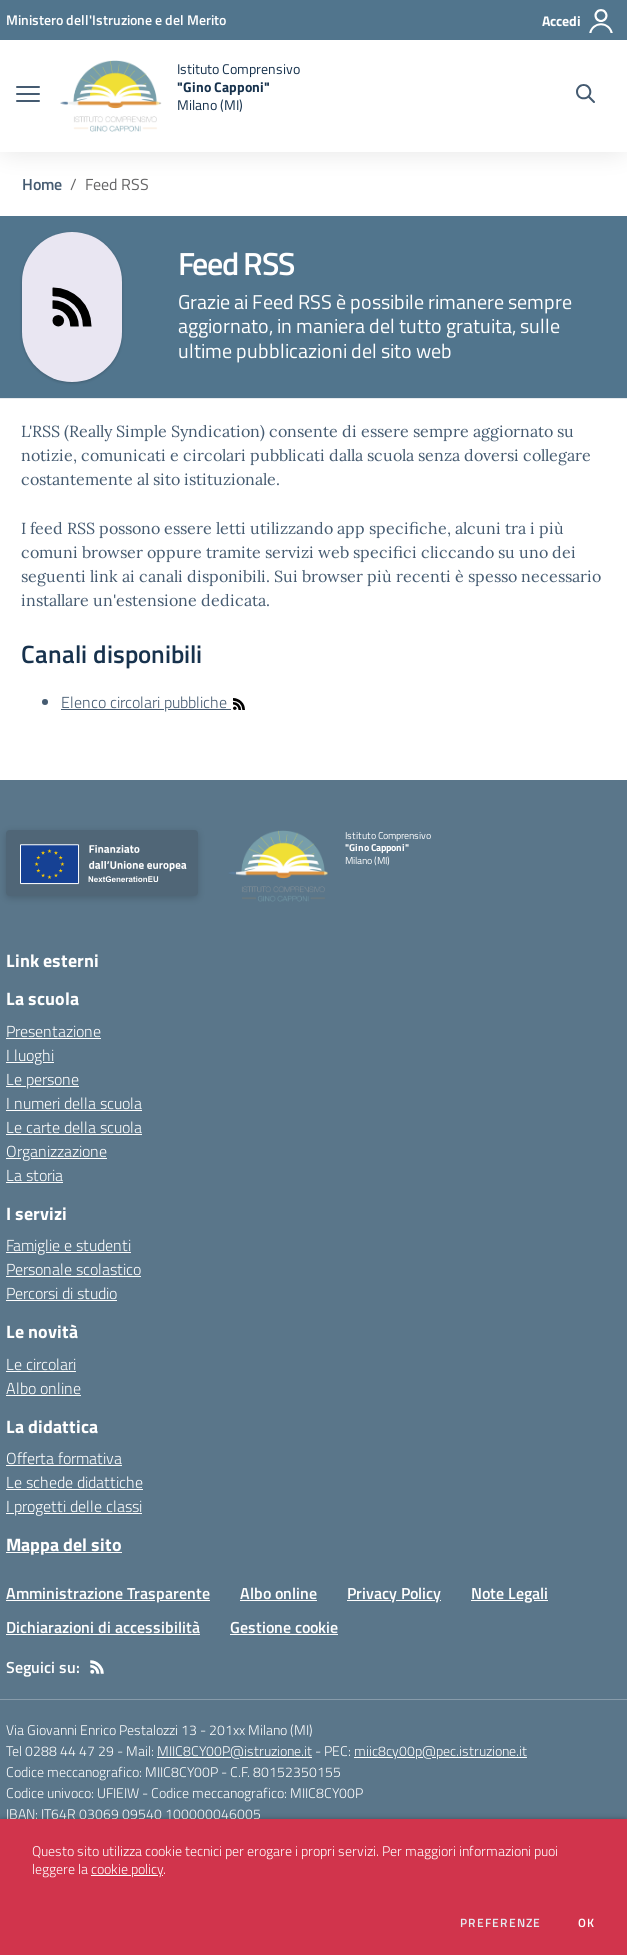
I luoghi (30, 1055)
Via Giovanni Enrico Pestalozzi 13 (101, 1729)
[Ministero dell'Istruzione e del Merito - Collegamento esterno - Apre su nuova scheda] (116, 19)
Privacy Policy (394, 1593)
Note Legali (509, 1593)
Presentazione (53, 1031)
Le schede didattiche (74, 1482)
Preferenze (500, 1923)
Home (42, 184)
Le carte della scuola (74, 1127)
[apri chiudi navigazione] (28, 96)
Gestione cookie (284, 1627)
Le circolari (41, 1364)
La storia (34, 1175)
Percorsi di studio (61, 1293)
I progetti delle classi (74, 1506)
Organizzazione (56, 1151)
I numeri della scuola (74, 1103)
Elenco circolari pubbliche (154, 702)
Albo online (43, 1388)
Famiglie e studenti (68, 1245)
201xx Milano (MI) (261, 1729)
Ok (587, 1923)
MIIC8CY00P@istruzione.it (234, 1750)
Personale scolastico (73, 1269)
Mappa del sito (64, 1544)
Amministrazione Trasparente (108, 1593)
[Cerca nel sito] (585, 96)
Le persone (42, 1079)
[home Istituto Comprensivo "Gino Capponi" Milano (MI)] (180, 96)
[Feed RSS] (97, 1667)
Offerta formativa (64, 1458)
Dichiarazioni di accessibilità (103, 1627)
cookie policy (127, 1869)
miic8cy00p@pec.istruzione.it (440, 1750)
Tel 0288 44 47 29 (60, 1750)
